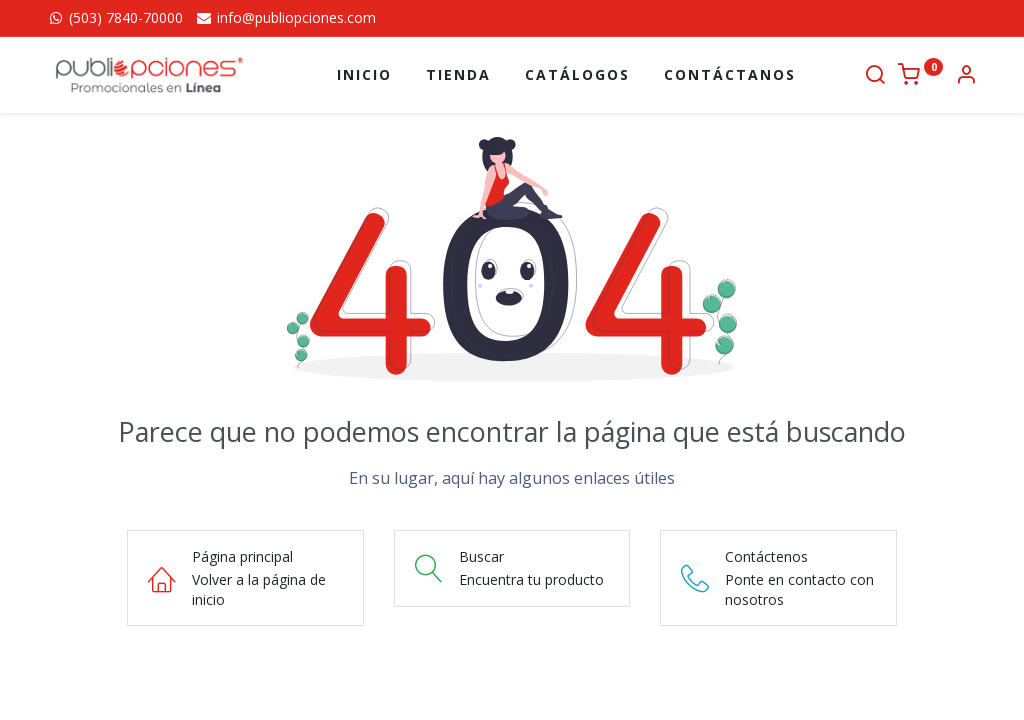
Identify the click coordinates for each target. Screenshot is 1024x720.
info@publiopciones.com (285, 17)
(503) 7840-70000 (115, 17)
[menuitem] (364, 75)
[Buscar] (875, 76)
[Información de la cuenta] (966, 76)
